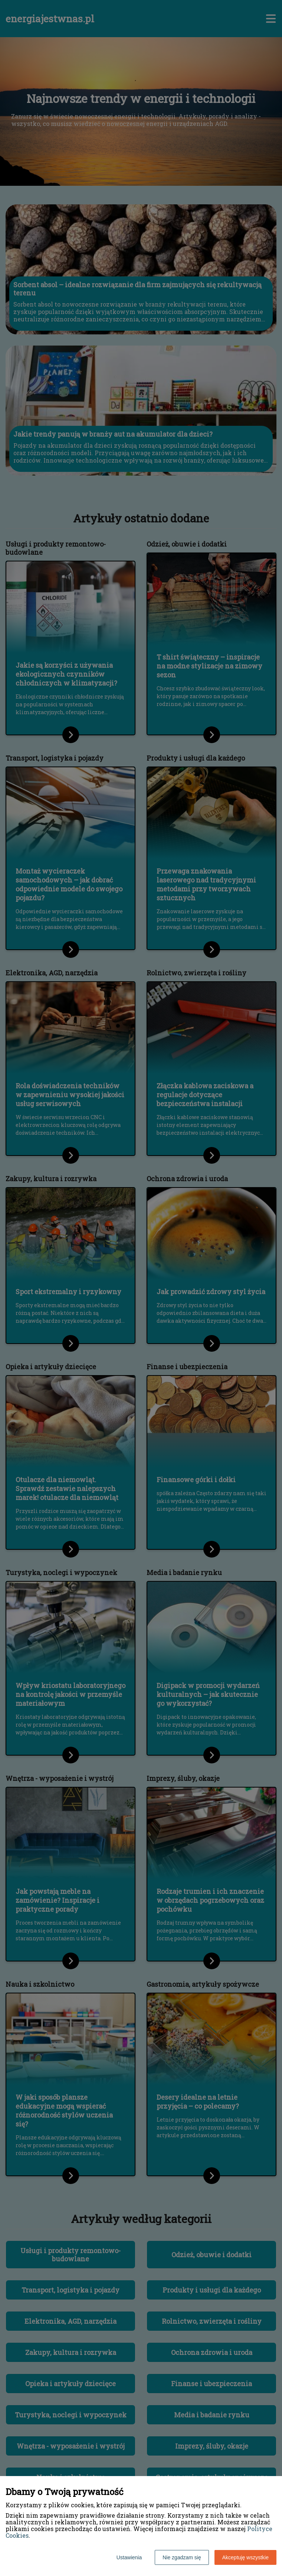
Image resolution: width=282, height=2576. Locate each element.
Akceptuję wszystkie (245, 2557)
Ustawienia (129, 2557)
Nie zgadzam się (182, 2557)
